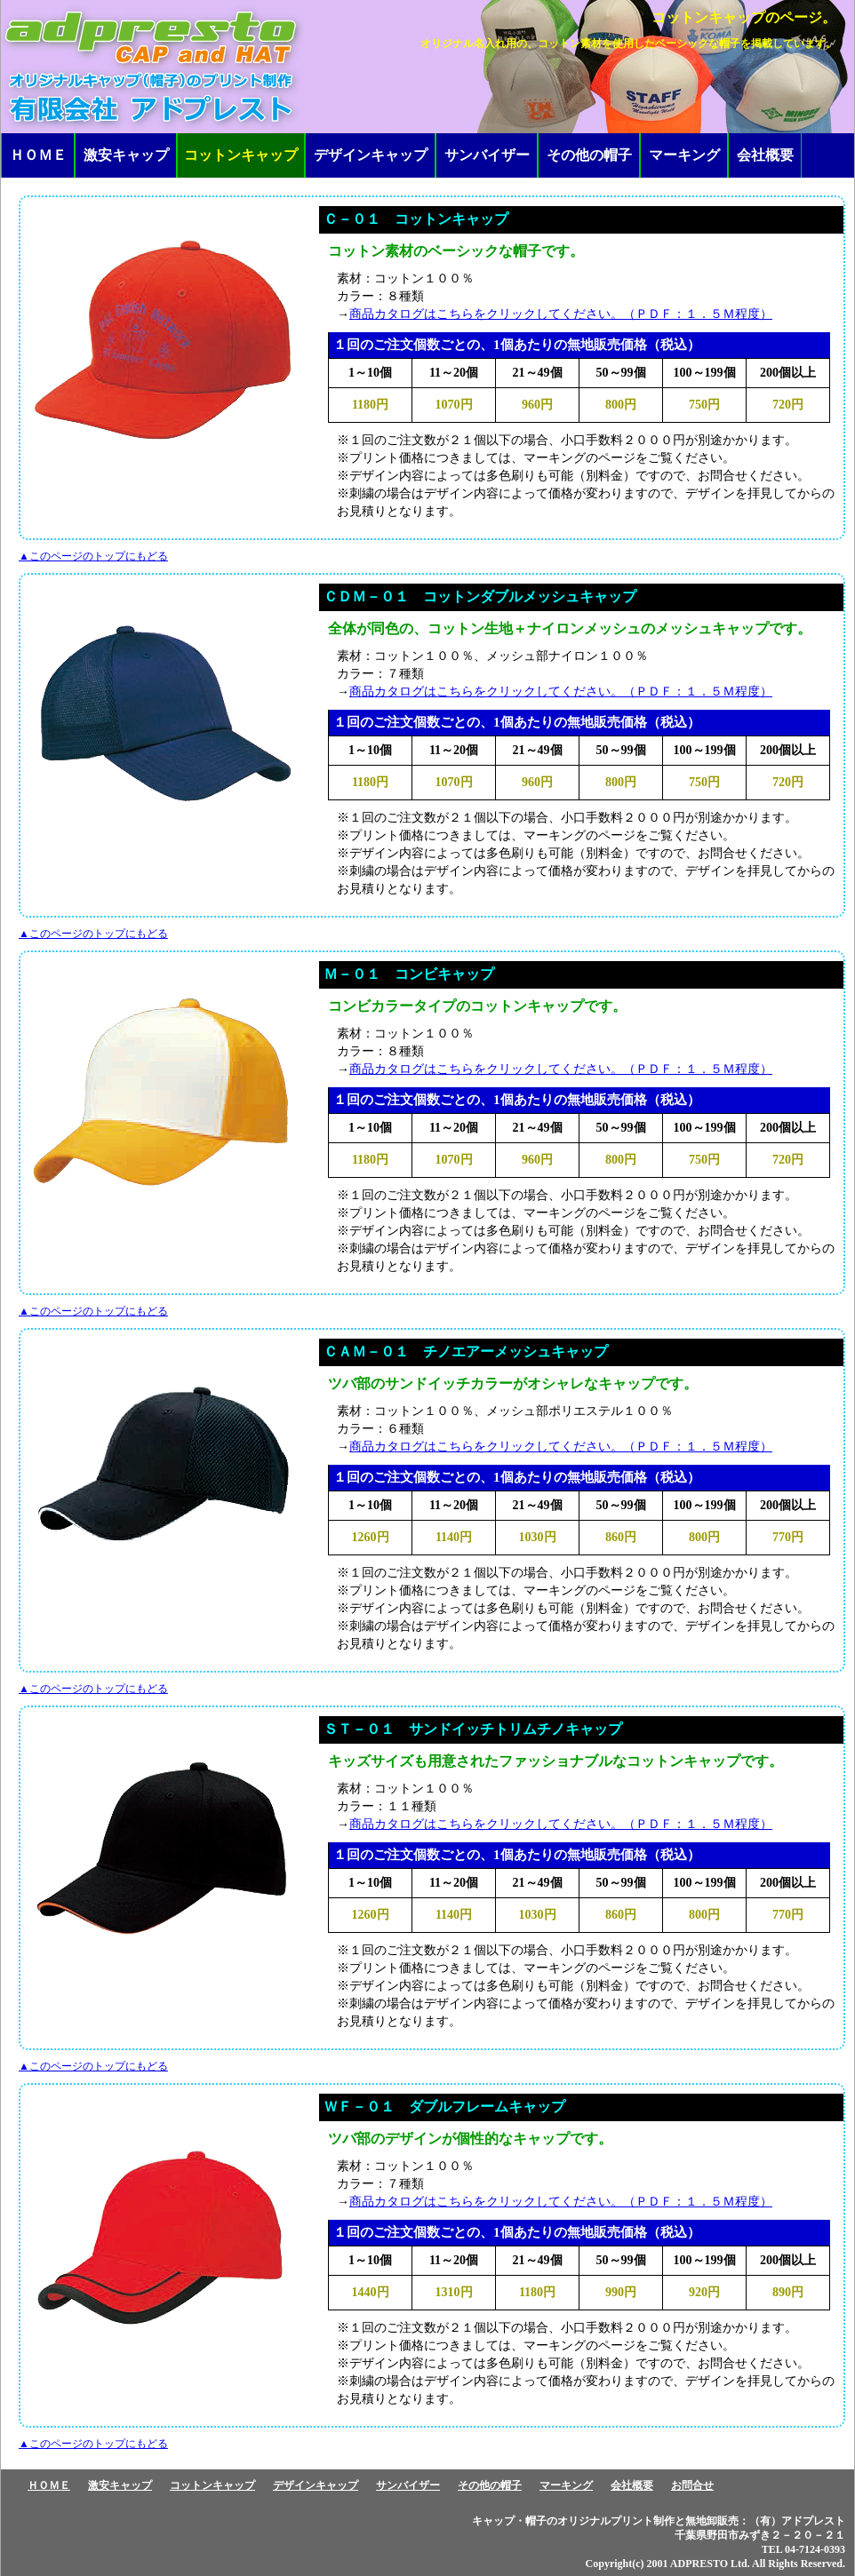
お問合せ (692, 2485)
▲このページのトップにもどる (93, 556)
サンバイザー (487, 155)
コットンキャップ (212, 2485)
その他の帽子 (589, 155)
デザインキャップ (371, 155)
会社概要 (765, 155)
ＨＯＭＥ (38, 155)
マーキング (684, 155)
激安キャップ (126, 155)
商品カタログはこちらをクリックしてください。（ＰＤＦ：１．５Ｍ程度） (560, 314)
